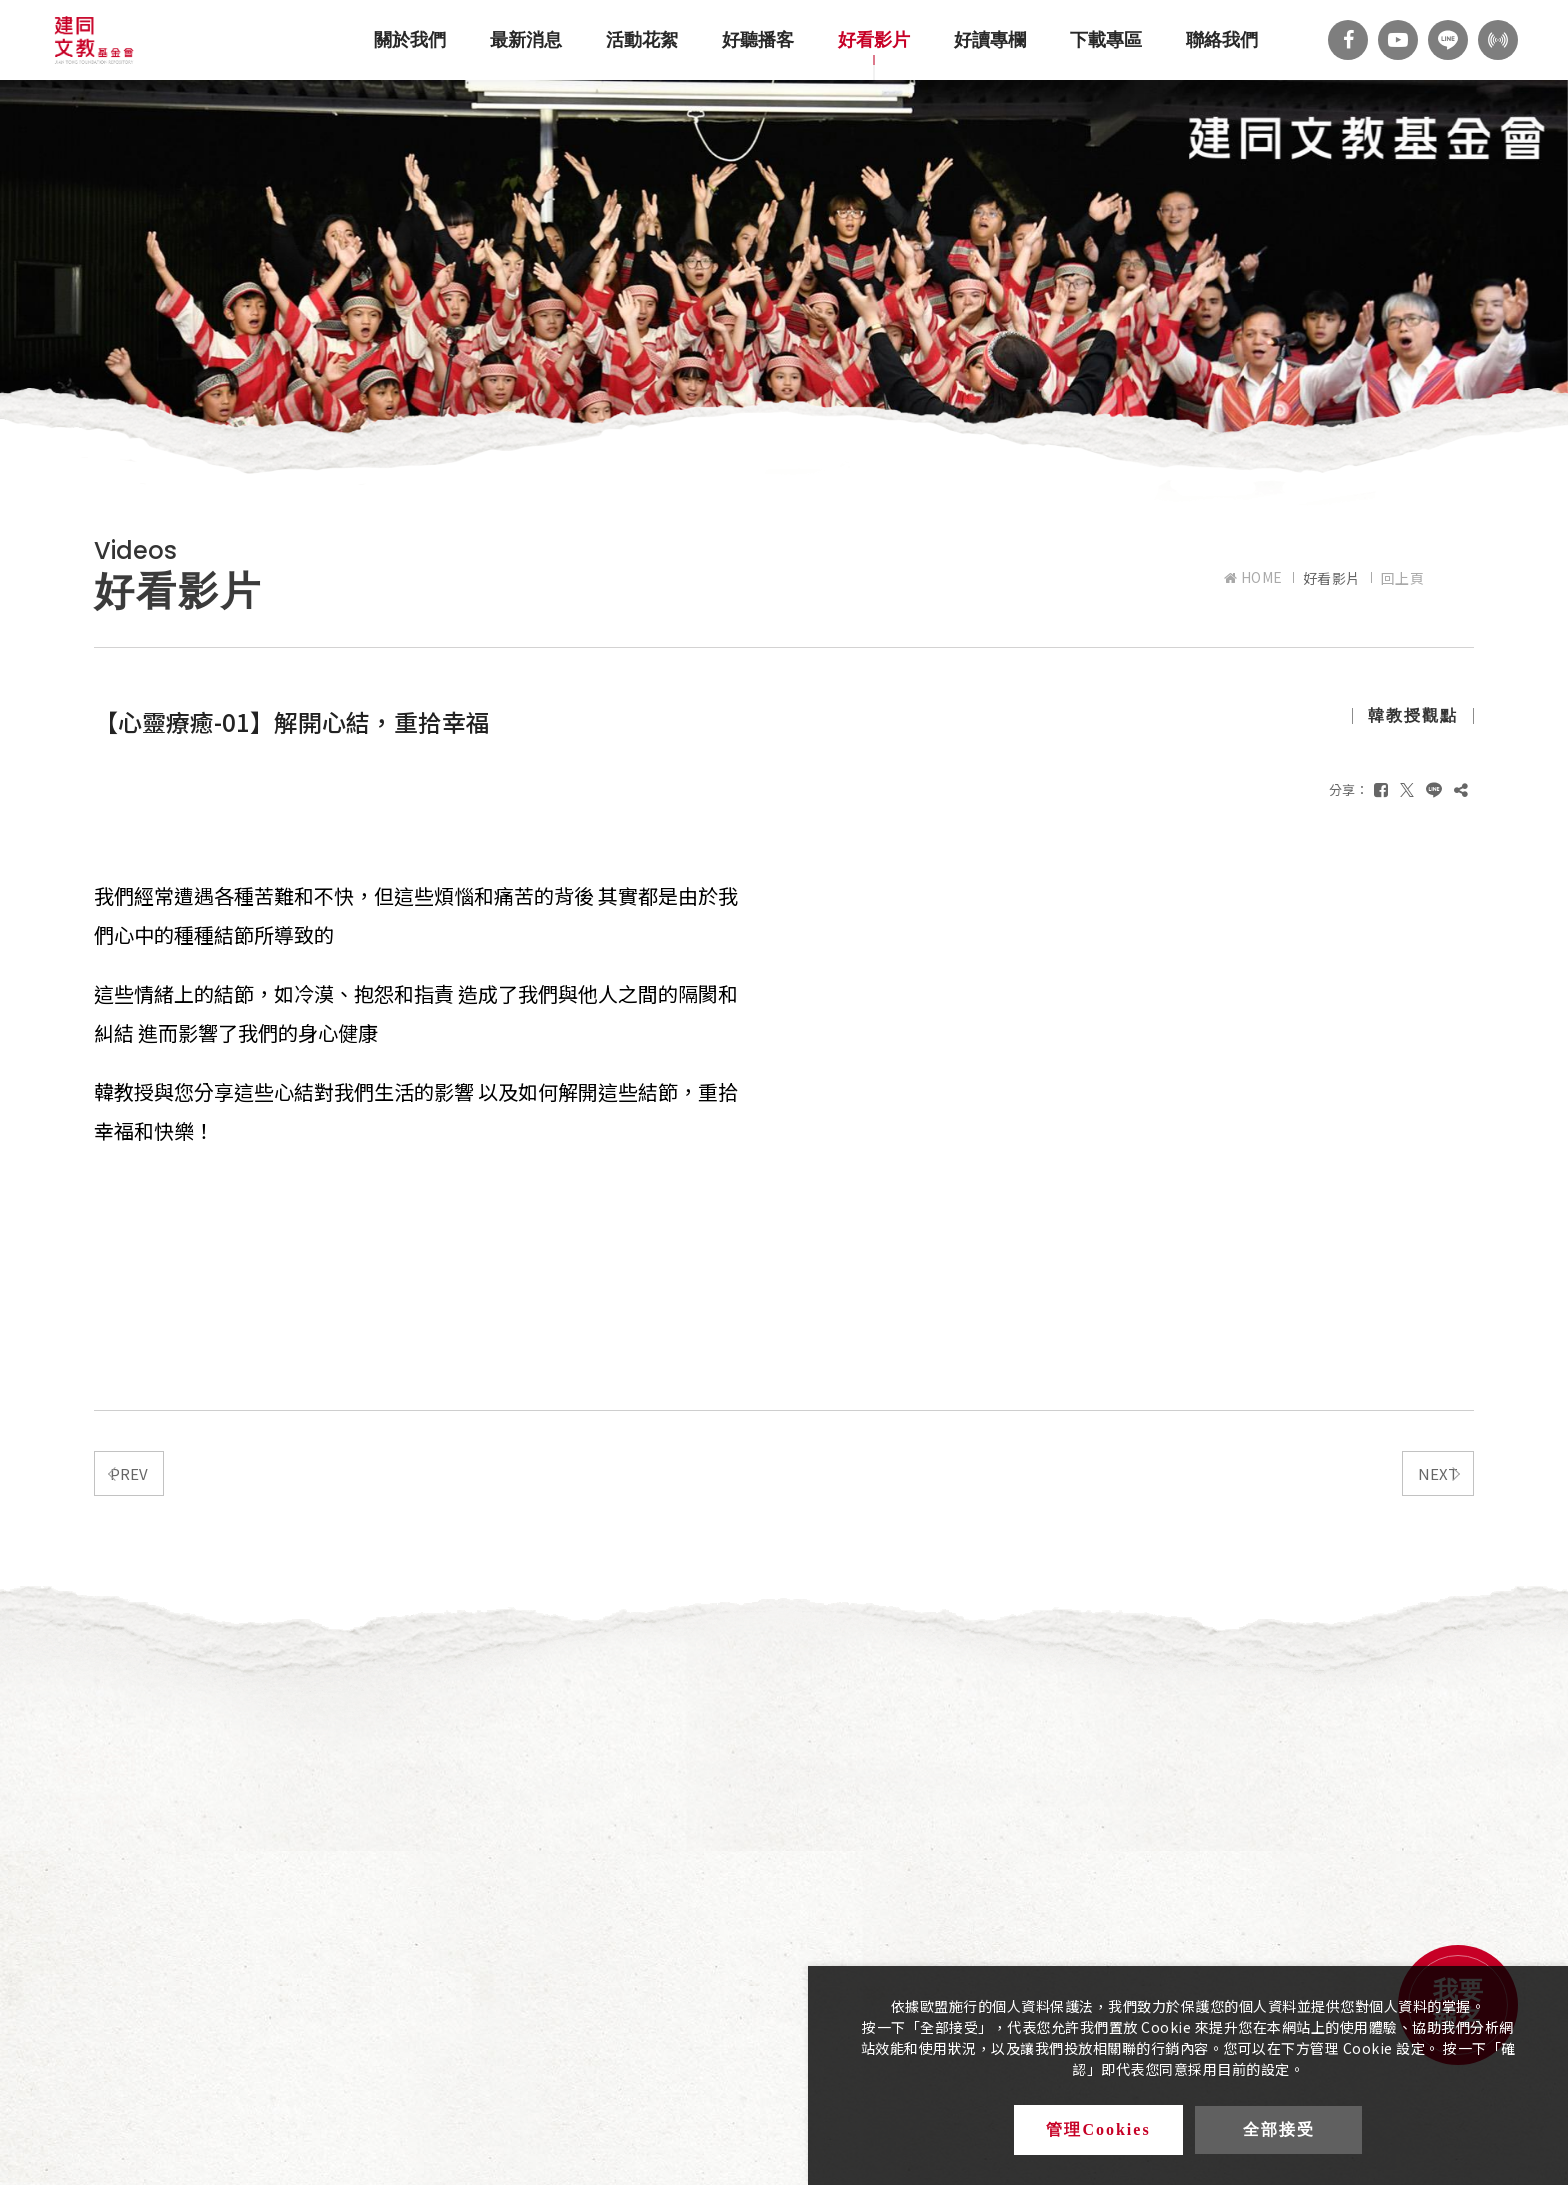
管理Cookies (1098, 2130)
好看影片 (874, 40)
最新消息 (526, 40)
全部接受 (1279, 2130)
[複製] (1461, 789)
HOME (1253, 577)
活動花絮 (642, 40)
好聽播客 (758, 40)
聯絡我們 (1222, 40)
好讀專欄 (990, 40)
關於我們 (410, 40)
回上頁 (1403, 578)
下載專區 (1106, 40)
